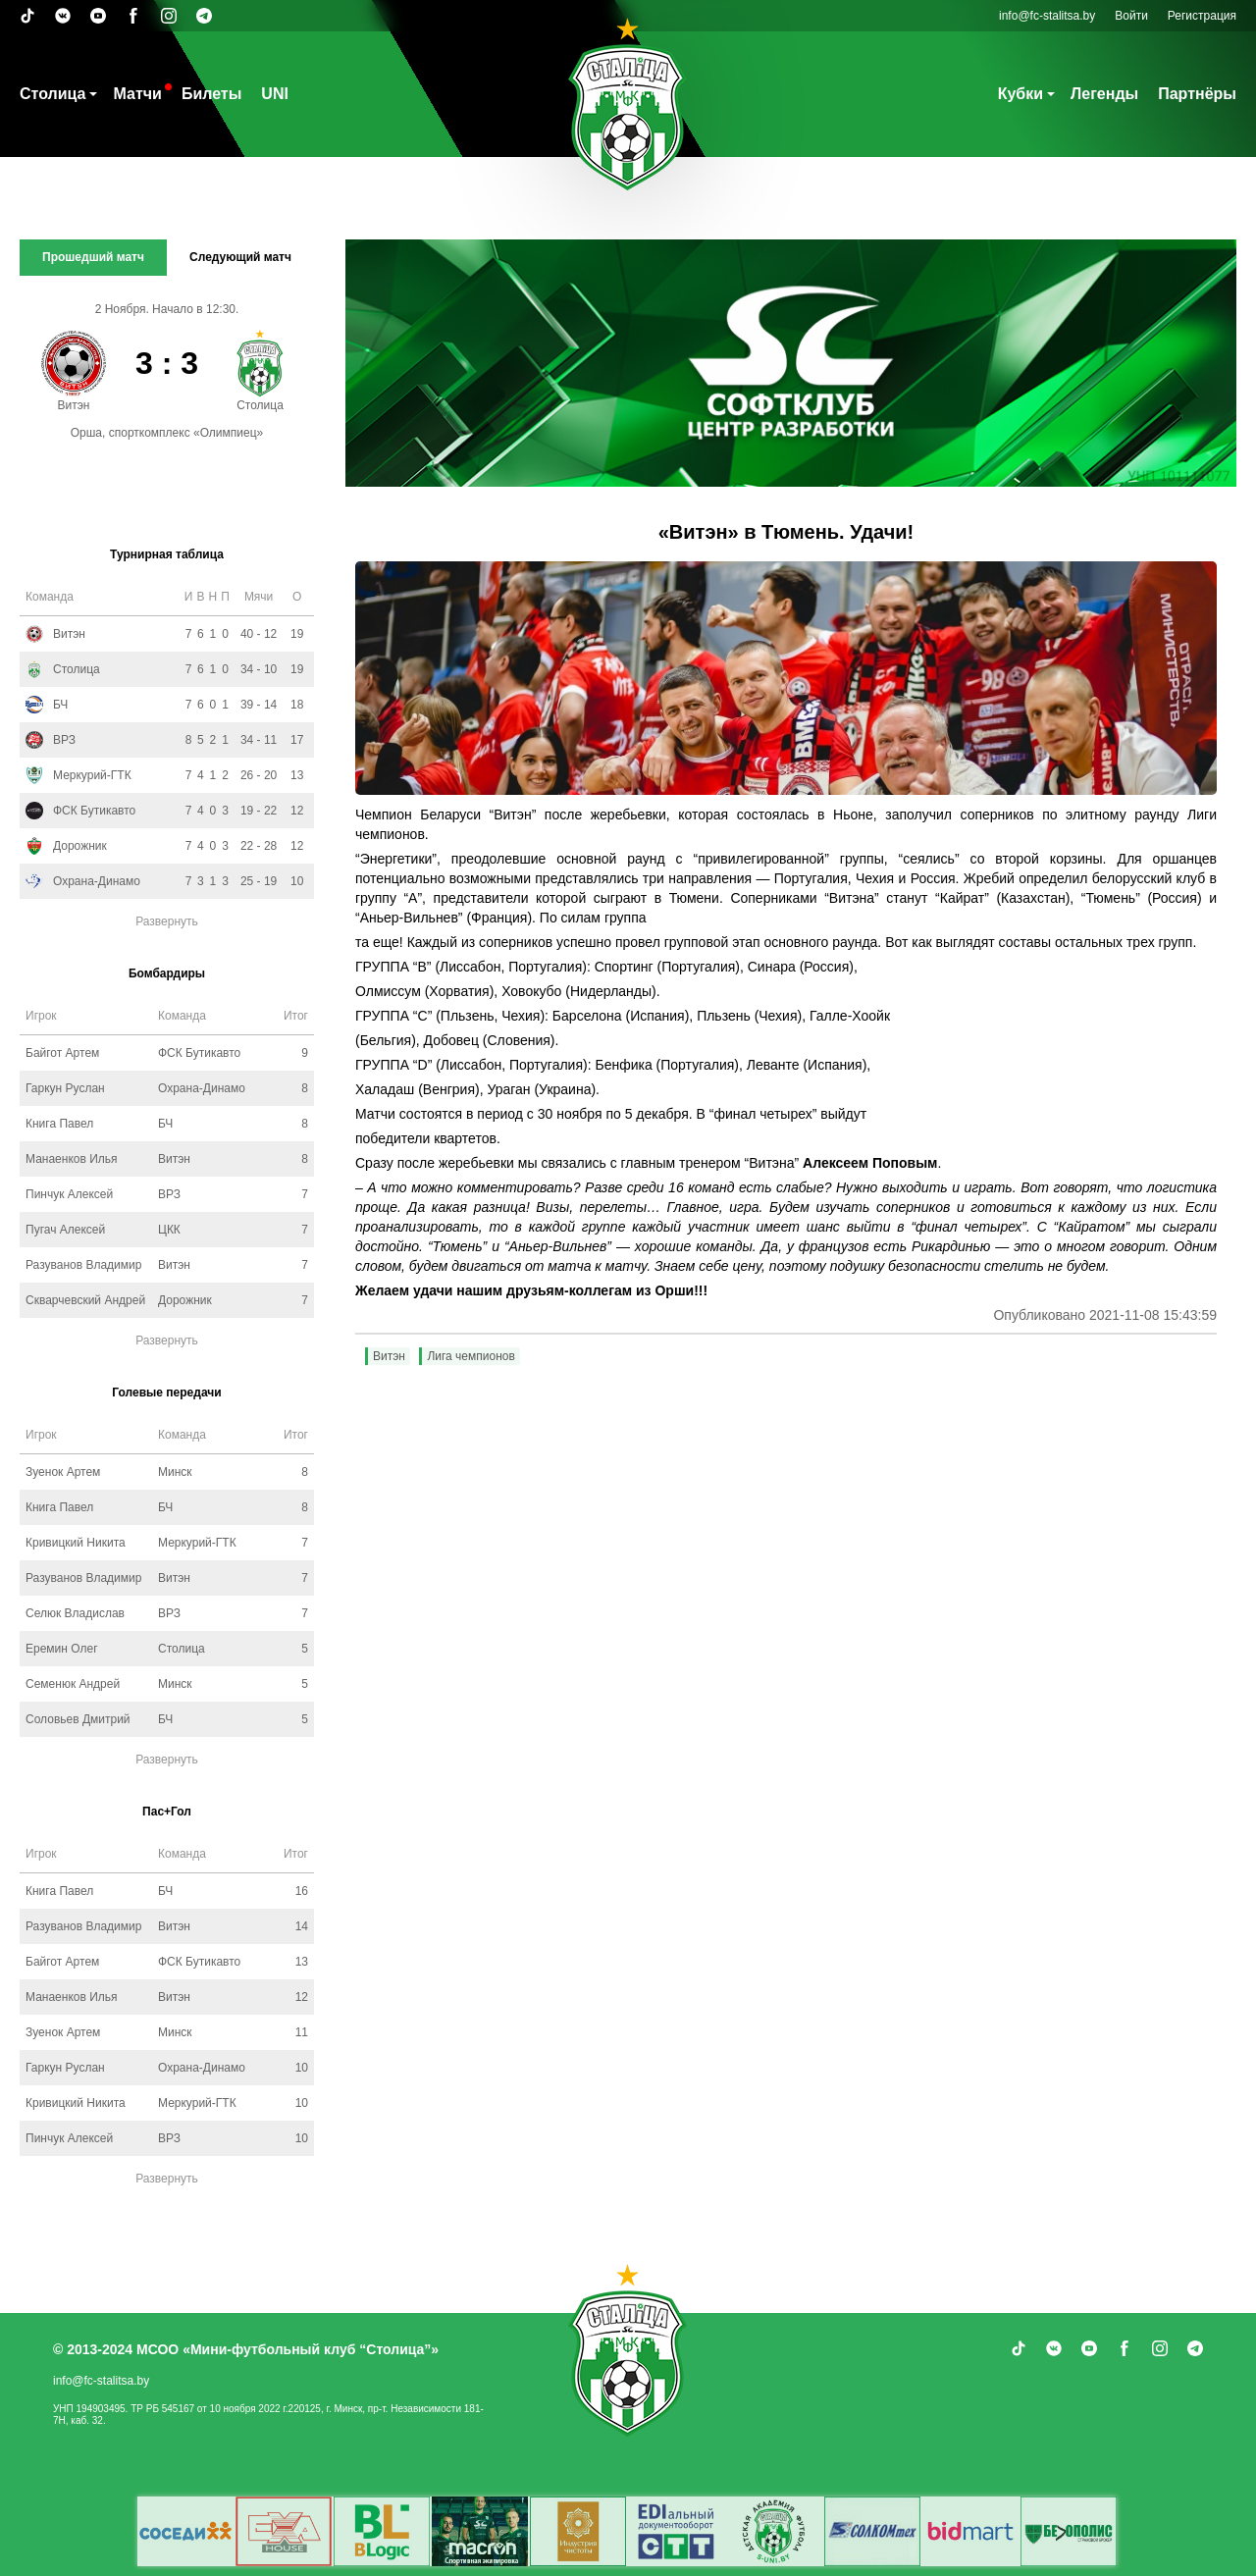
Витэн (389, 1356)
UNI (274, 93)
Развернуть (166, 921)
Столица (52, 93)
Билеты (211, 93)
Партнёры (1197, 93)
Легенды (1104, 93)
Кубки (1020, 93)
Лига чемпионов (470, 1356)
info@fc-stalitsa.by (1047, 16)
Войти (1131, 16)
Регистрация (1202, 16)
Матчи (137, 93)
